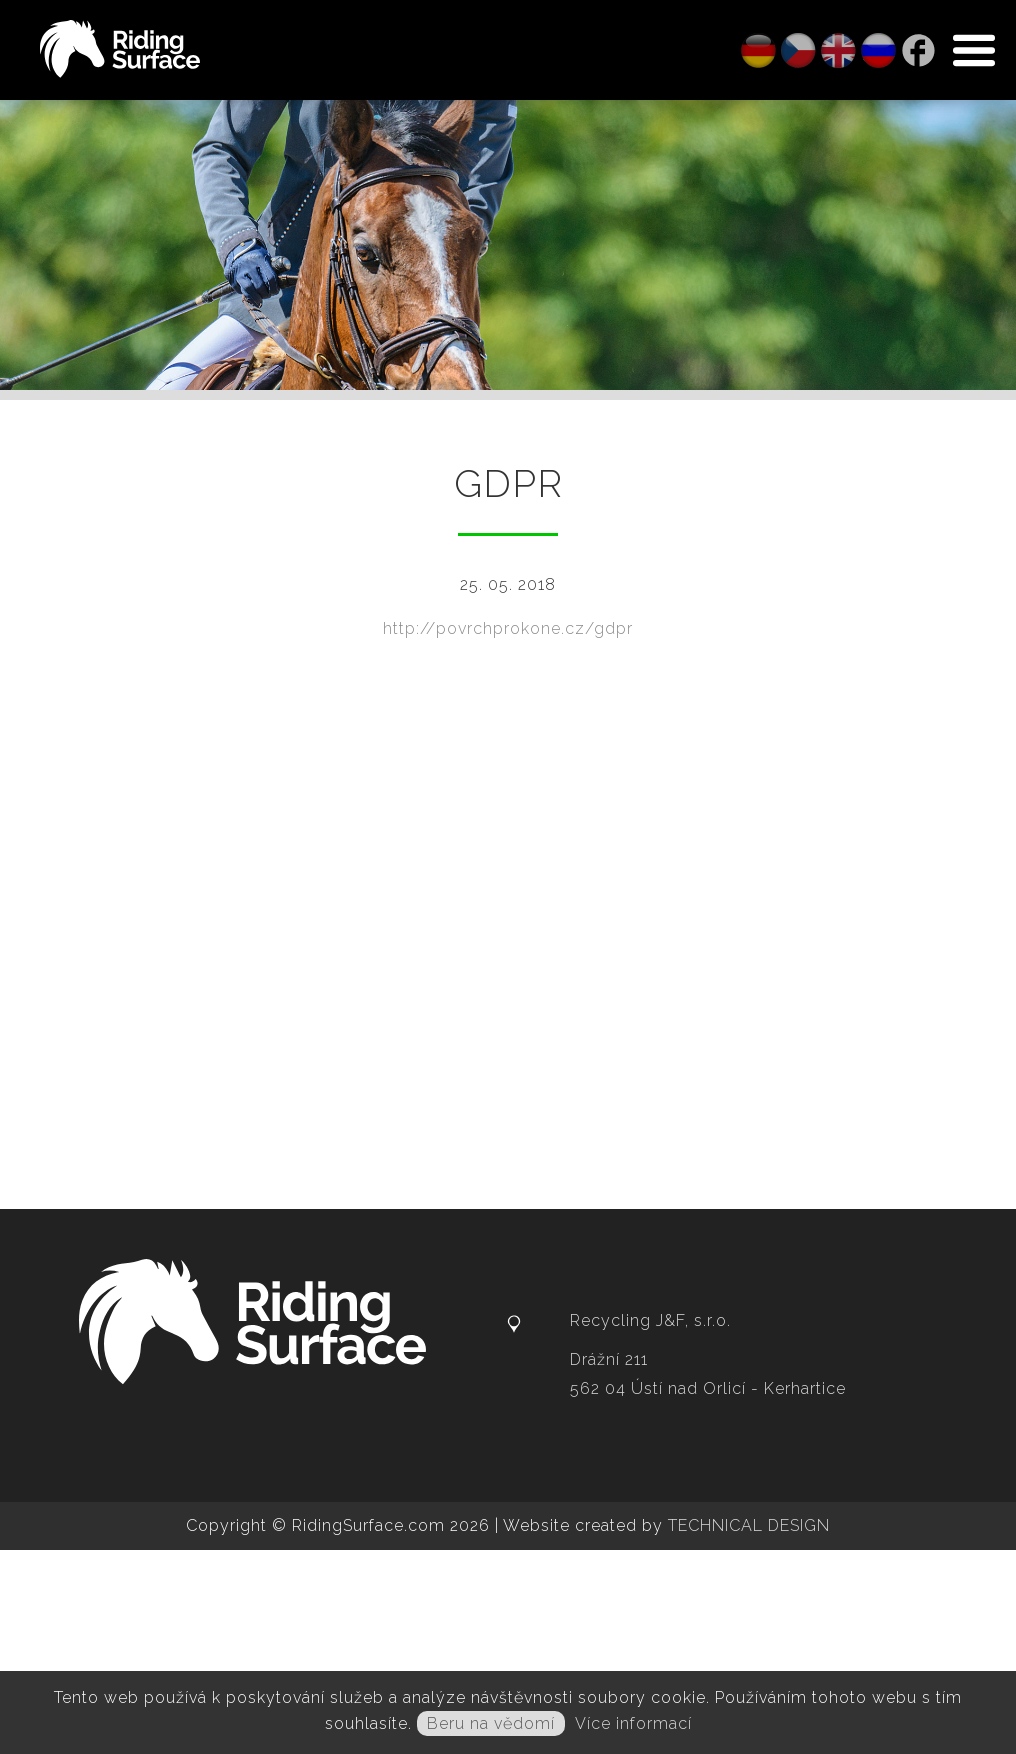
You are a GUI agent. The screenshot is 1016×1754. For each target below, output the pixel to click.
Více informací (633, 1723)
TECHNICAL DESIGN (749, 1525)
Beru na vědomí (491, 1723)
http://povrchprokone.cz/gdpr (508, 628)
